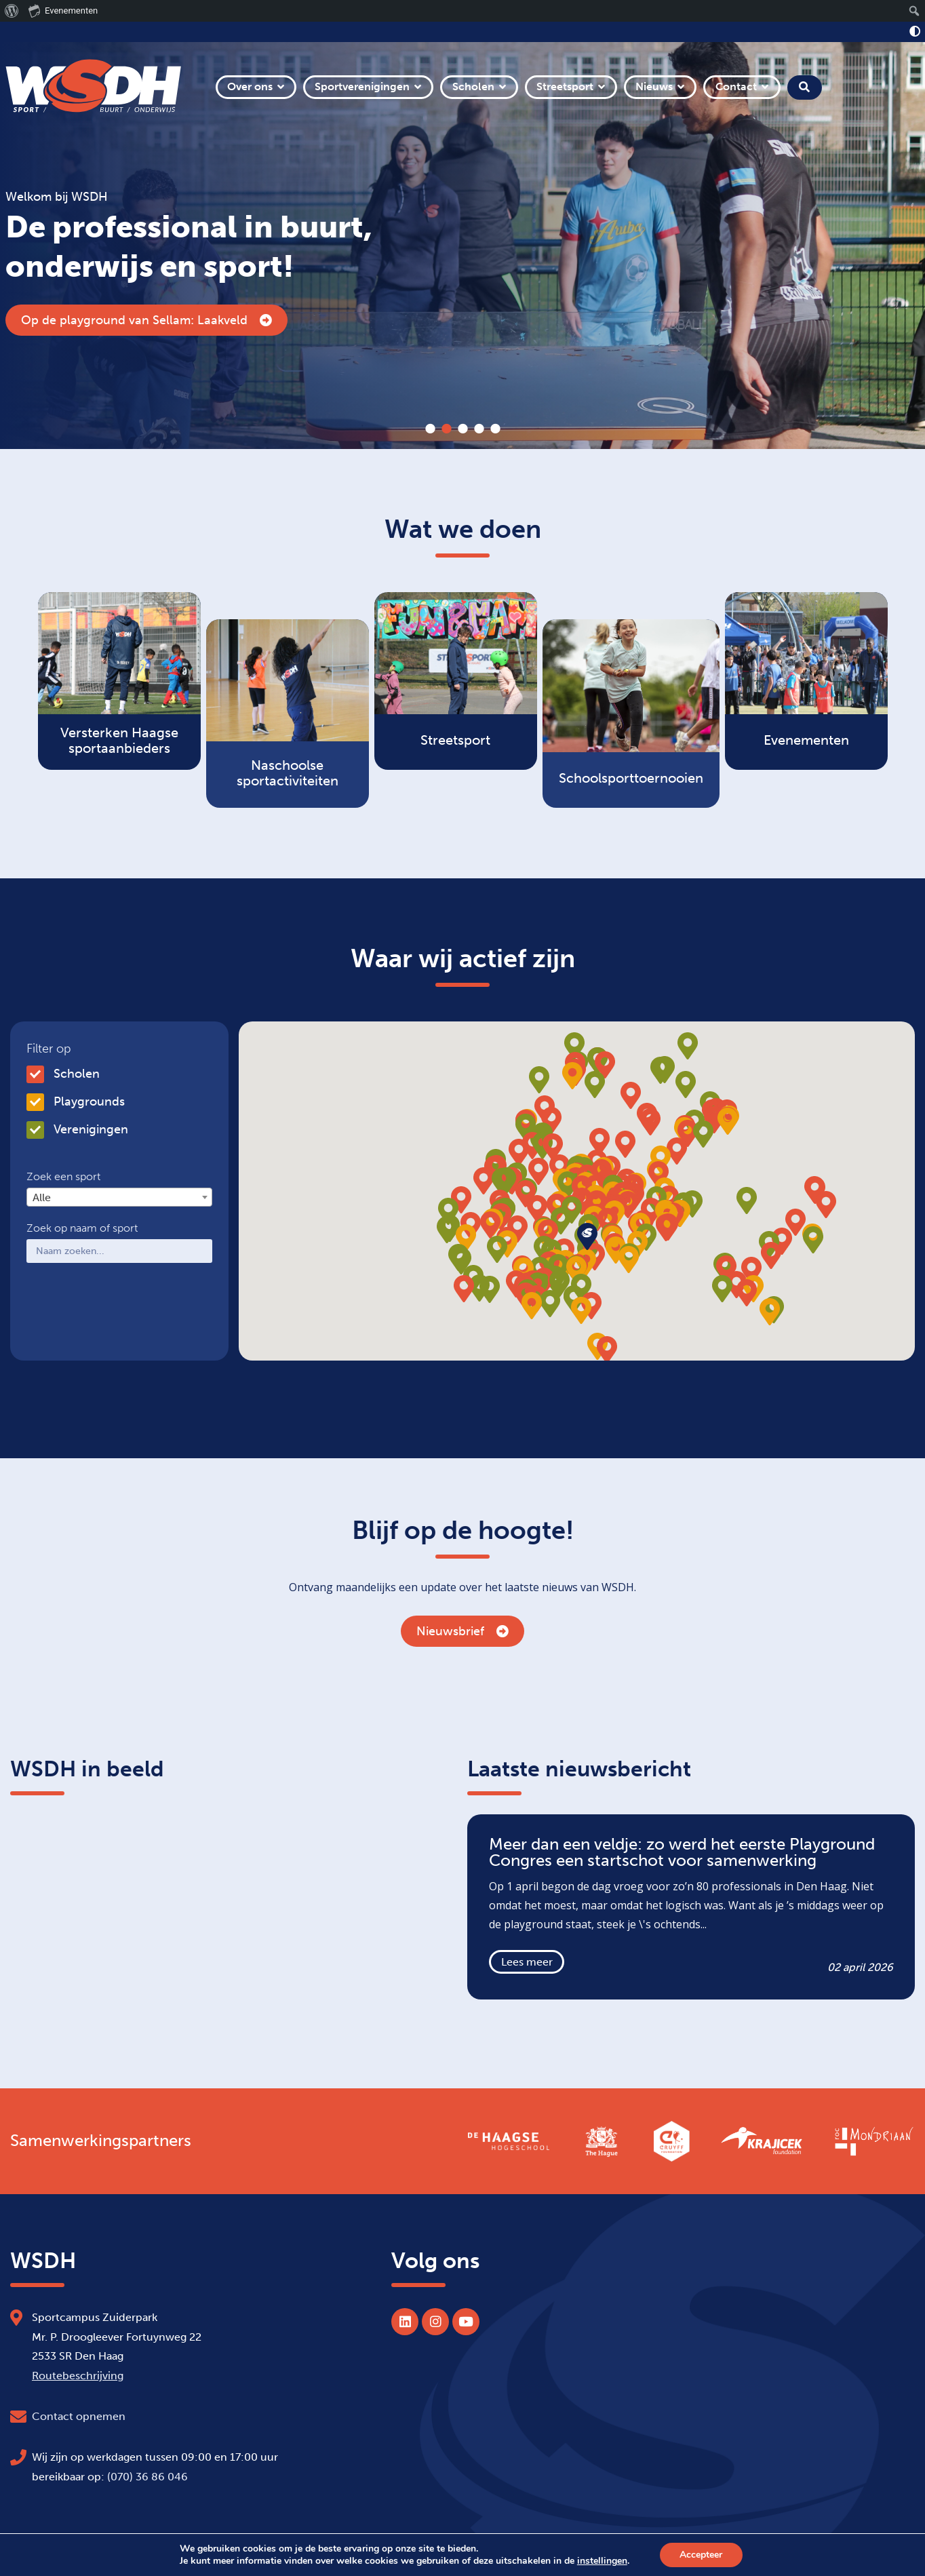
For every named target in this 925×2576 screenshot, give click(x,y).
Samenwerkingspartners (100, 2140)
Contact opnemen (78, 2416)
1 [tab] (430, 428)
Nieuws (654, 86)
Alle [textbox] (42, 1197)
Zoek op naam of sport (82, 1228)
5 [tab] (495, 428)
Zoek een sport (63, 1176)
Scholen (473, 86)
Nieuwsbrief (462, 1631)
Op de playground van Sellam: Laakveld (146, 320)
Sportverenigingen (362, 86)
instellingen (602, 2561)
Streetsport (564, 86)
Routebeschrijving (77, 2375)
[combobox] (119, 1197)
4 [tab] (479, 428)
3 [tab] (462, 428)
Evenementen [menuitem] (63, 10)
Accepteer (701, 2554)
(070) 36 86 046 (147, 2476)
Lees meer (527, 1961)
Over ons (250, 86)
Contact (736, 86)
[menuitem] (12, 11)
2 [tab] (446, 428)
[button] (628, 1204)
